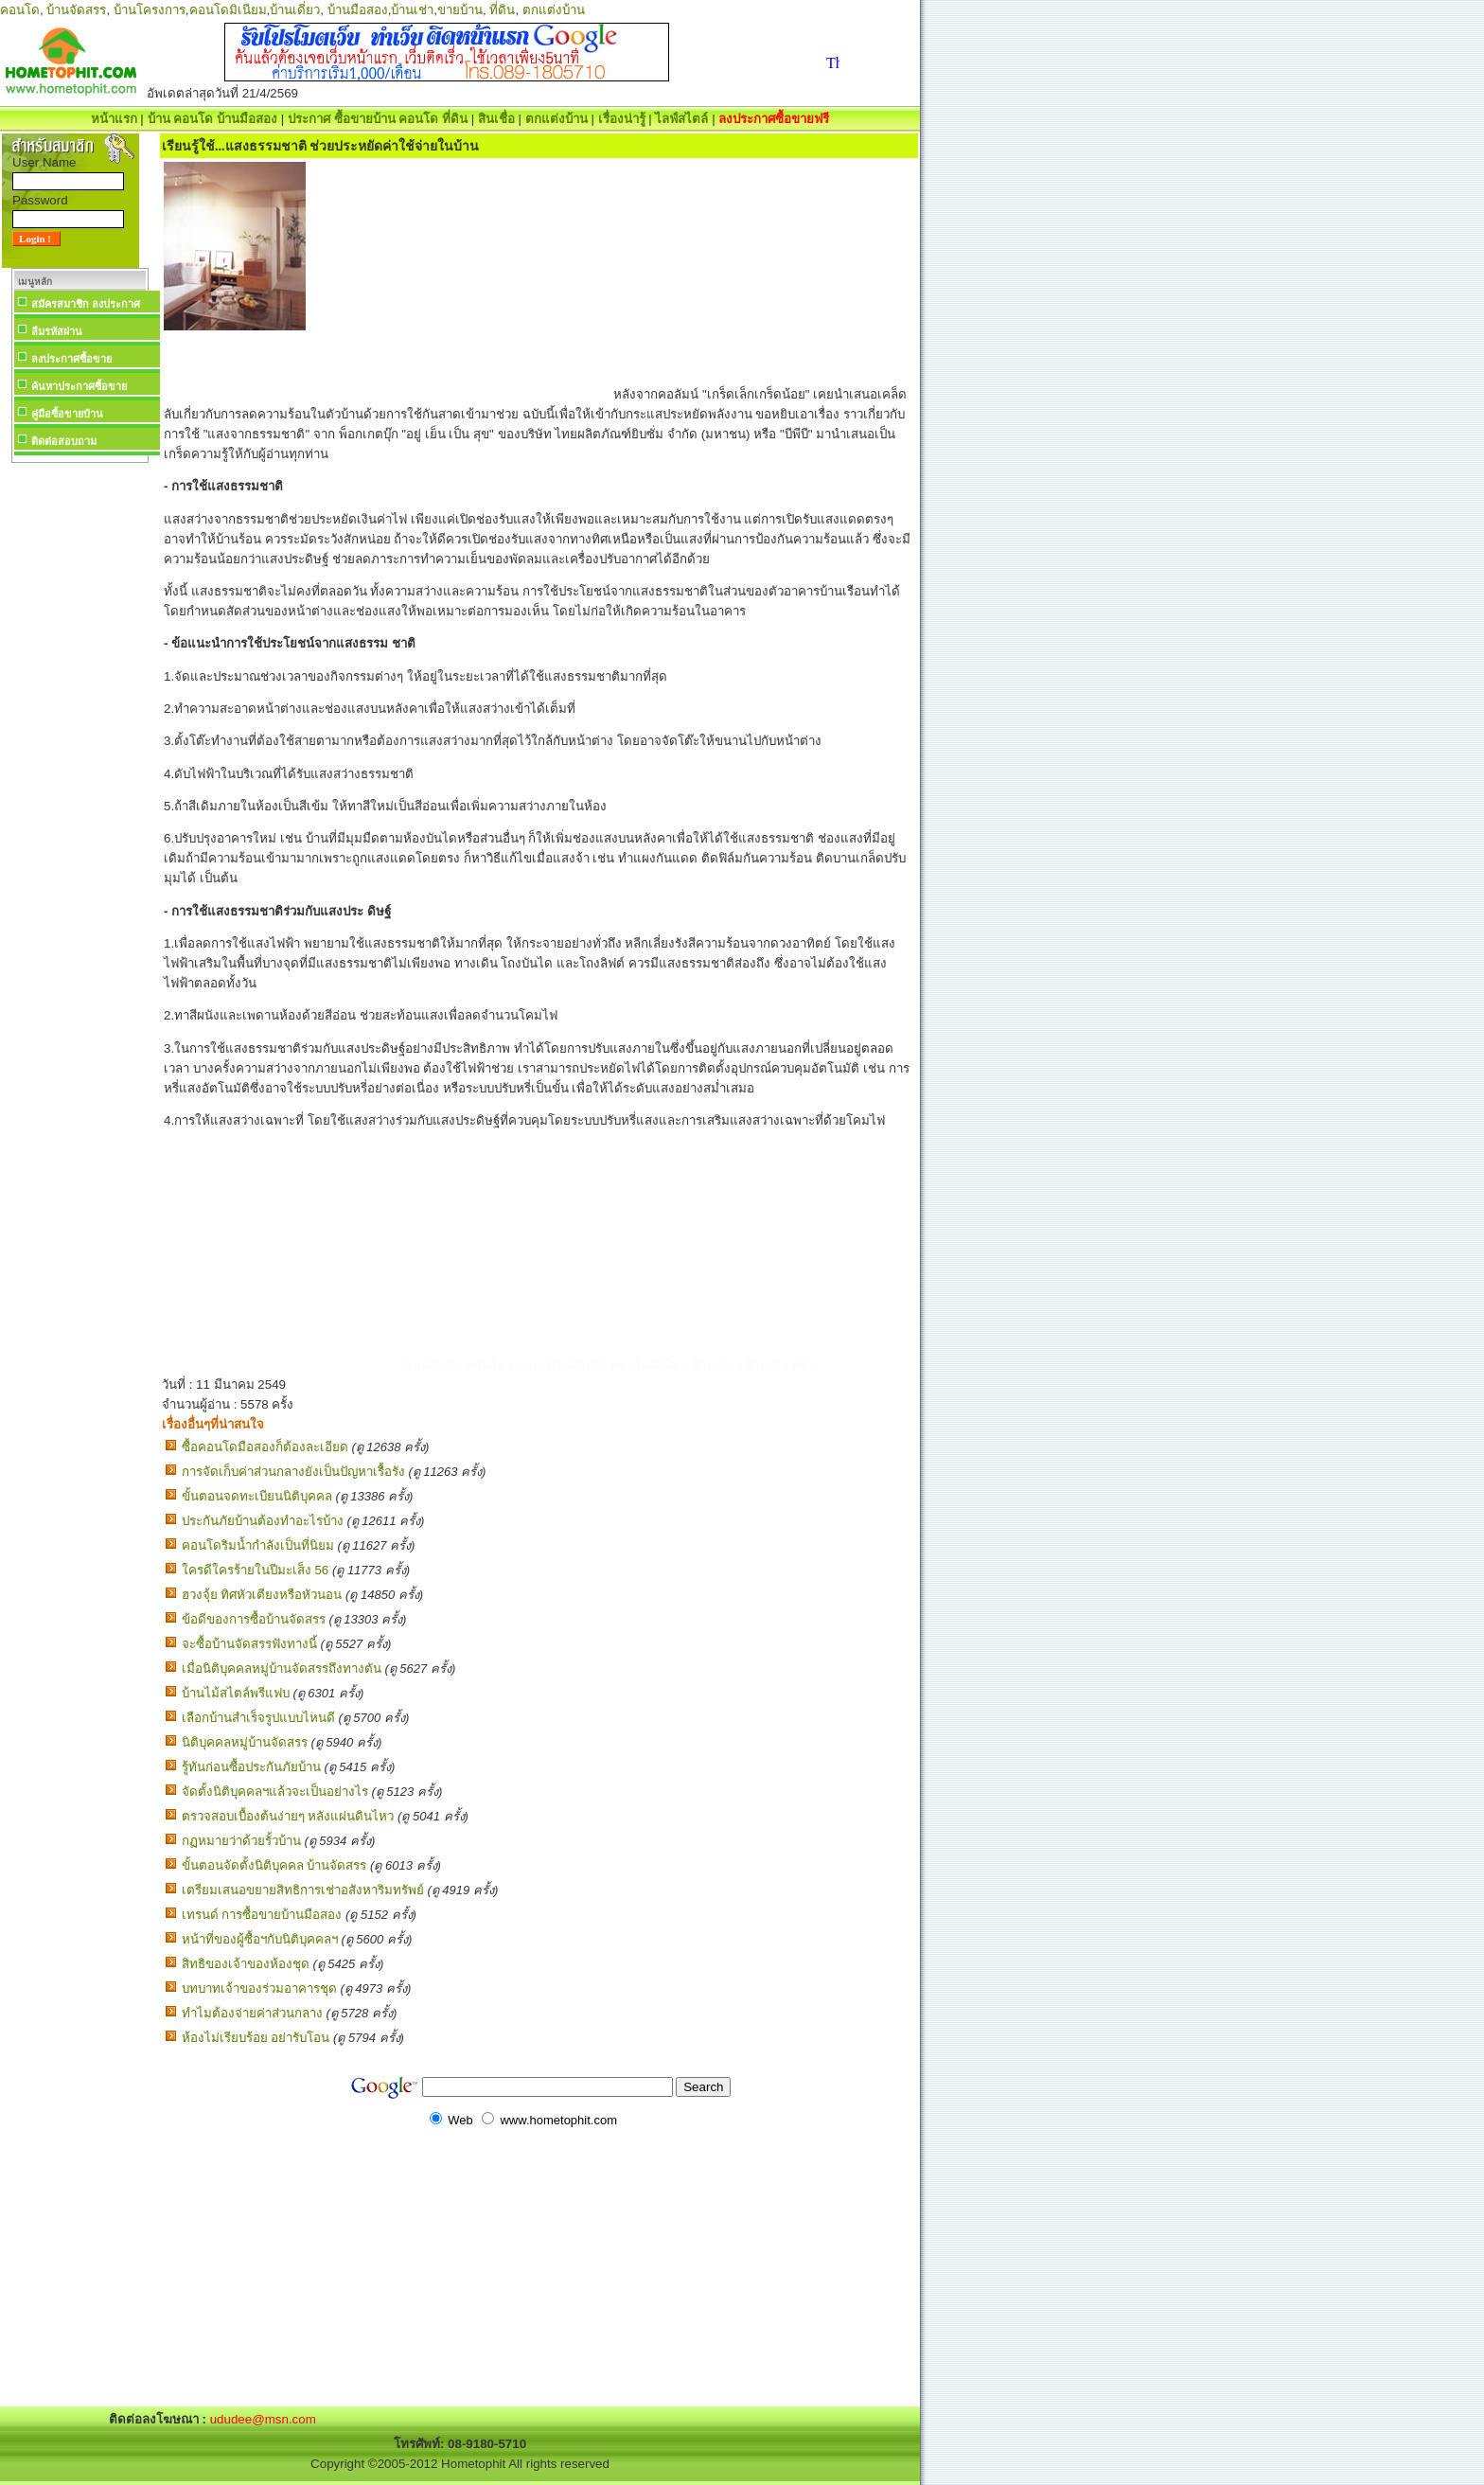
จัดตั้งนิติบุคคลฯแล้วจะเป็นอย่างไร (275, 1791)
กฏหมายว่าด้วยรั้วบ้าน (241, 1841)
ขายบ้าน (460, 10)
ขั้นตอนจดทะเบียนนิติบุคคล (257, 1496)
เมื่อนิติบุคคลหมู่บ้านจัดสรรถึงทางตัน (281, 1668)
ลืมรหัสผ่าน (56, 331)
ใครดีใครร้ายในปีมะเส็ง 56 (255, 1570)
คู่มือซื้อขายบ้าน (67, 413)
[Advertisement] (79, 752)
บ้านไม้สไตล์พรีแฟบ (236, 1693)
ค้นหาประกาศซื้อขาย (79, 386)
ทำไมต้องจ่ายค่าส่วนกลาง (252, 2013)
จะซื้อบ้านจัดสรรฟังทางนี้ (249, 1644)
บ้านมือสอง (357, 10)
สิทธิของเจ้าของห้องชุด (245, 1964)
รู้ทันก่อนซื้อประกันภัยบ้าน (251, 1767)
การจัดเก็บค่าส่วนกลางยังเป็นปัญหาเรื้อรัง (293, 1471)
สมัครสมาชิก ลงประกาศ (85, 304)
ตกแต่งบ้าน (553, 10)
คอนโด (20, 10)
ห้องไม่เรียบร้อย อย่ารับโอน (256, 2038)
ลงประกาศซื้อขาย (71, 358)
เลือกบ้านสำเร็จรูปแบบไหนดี (258, 1718)
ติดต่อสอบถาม (64, 441)
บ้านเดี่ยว (295, 10)
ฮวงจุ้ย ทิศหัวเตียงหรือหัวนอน (262, 1595)
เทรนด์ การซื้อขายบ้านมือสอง (262, 1915)
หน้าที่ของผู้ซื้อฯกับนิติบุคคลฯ (260, 1939)
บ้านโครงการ (150, 10)
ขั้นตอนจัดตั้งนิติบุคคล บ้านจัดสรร (274, 1865)
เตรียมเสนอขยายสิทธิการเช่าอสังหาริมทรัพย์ (303, 1890)
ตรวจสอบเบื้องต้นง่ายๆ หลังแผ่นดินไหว (288, 1816)
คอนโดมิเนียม (228, 10)
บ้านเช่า (412, 10)
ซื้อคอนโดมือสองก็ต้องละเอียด (265, 1447)
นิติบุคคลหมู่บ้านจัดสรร (245, 1742)
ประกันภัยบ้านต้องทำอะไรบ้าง (263, 1521)
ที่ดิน (502, 10)
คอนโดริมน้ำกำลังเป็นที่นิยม (258, 1545)
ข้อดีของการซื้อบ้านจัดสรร (254, 1619)
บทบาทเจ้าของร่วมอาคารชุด (259, 1988)
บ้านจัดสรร (76, 10)
